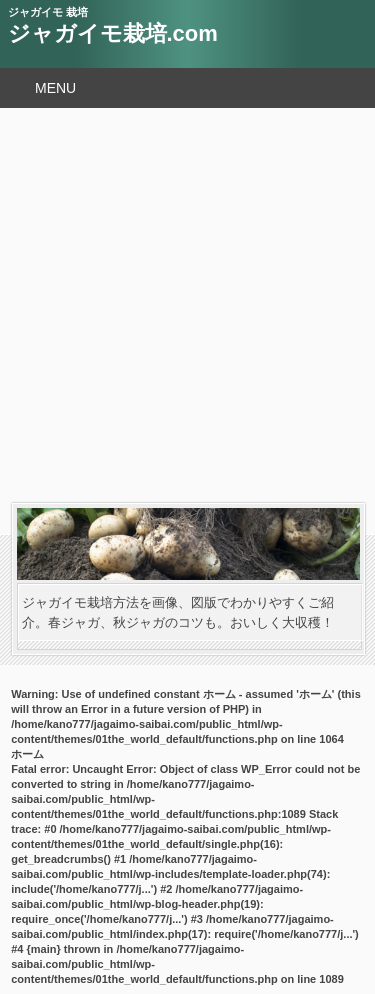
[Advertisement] (187, 305)
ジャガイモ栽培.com (113, 33)
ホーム (27, 754)
